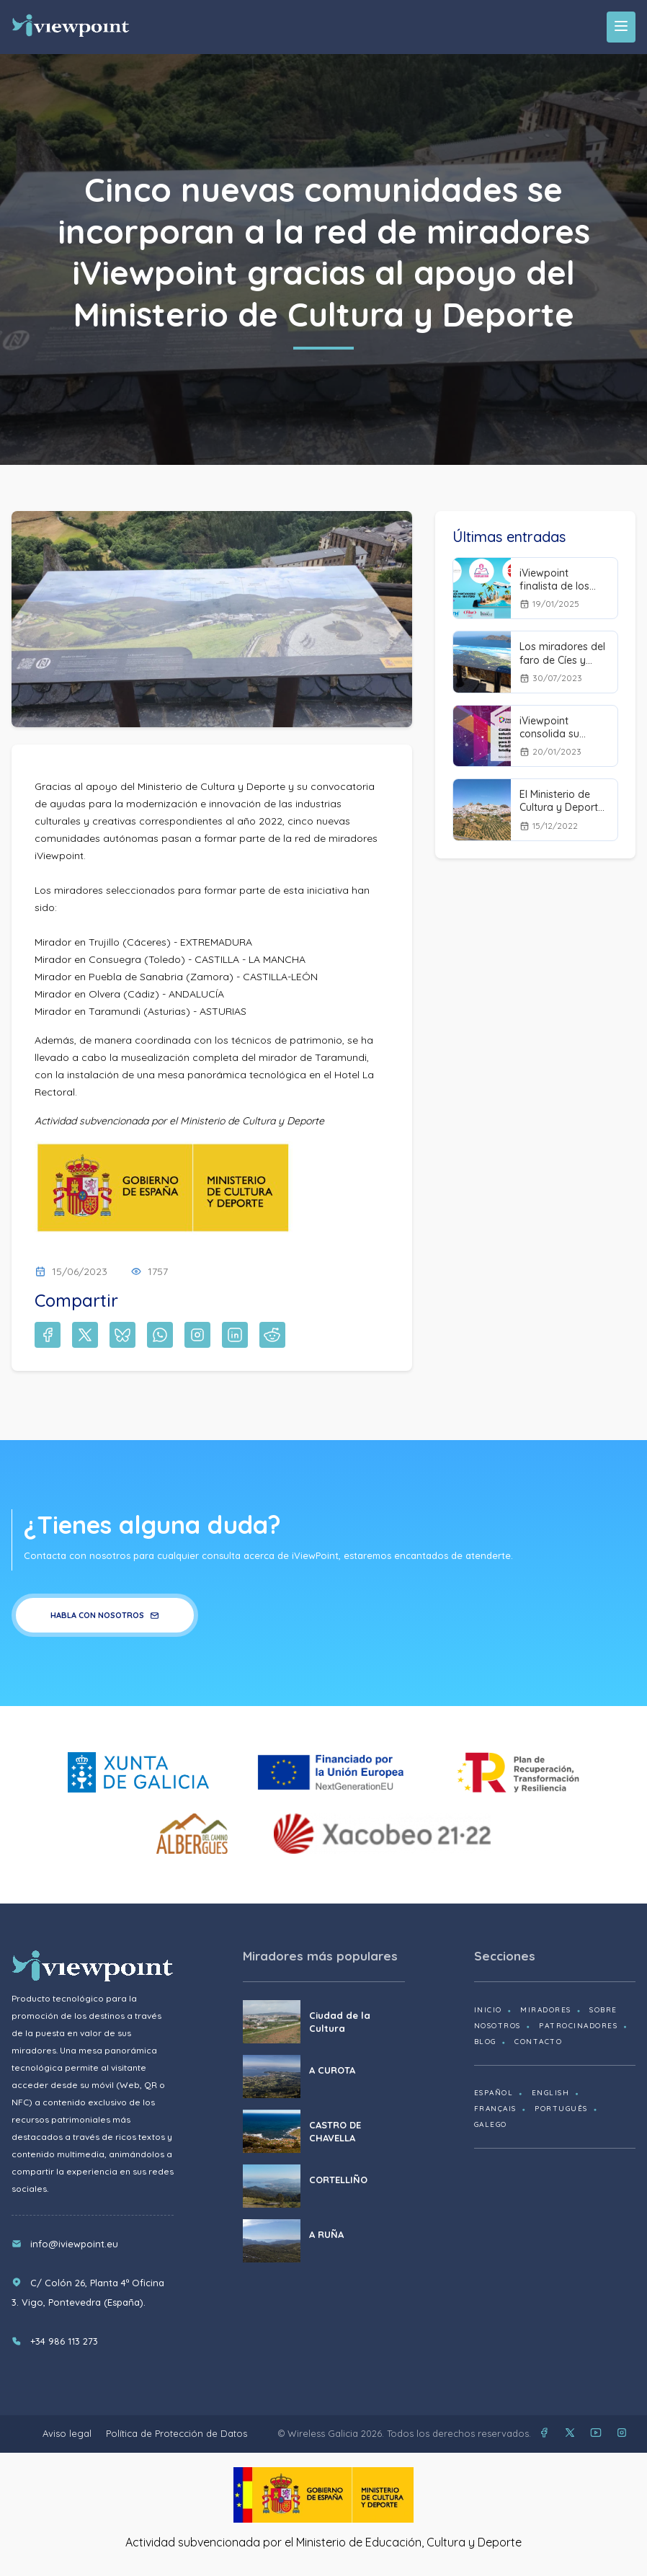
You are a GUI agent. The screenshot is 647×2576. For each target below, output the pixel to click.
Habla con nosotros (104, 1615)
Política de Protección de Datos (176, 2433)
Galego (490, 2124)
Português (561, 2108)
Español (494, 2092)
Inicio (488, 2010)
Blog (485, 2041)
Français (495, 2108)
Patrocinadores (578, 2025)
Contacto (538, 2041)
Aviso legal (67, 2433)
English (551, 2092)
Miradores (545, 2010)
